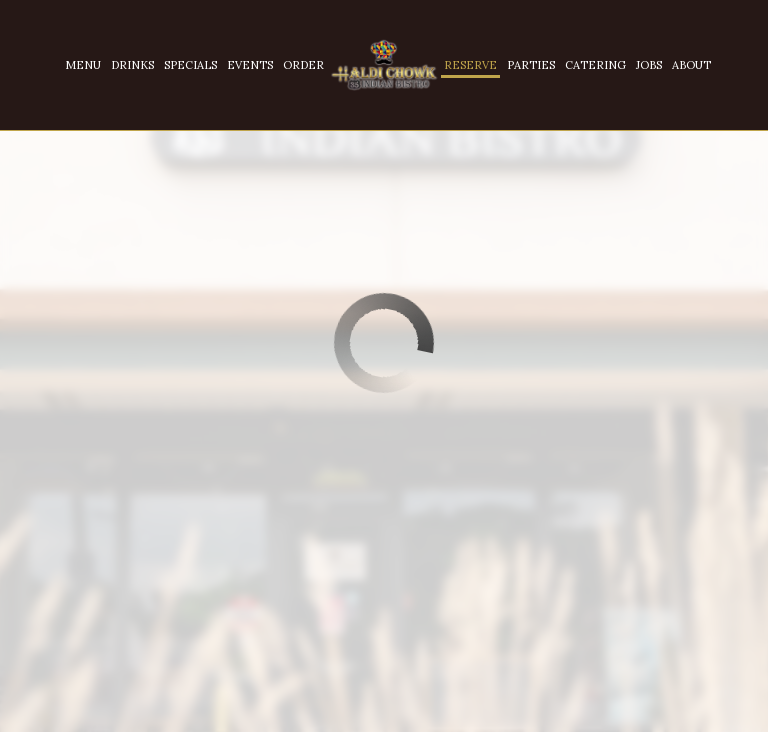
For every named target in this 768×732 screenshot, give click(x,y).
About (691, 65)
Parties (531, 65)
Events (250, 65)
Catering (595, 65)
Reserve (470, 65)
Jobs (649, 65)
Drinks (132, 65)
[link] (384, 65)
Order (303, 65)
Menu (83, 65)
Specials (190, 65)
